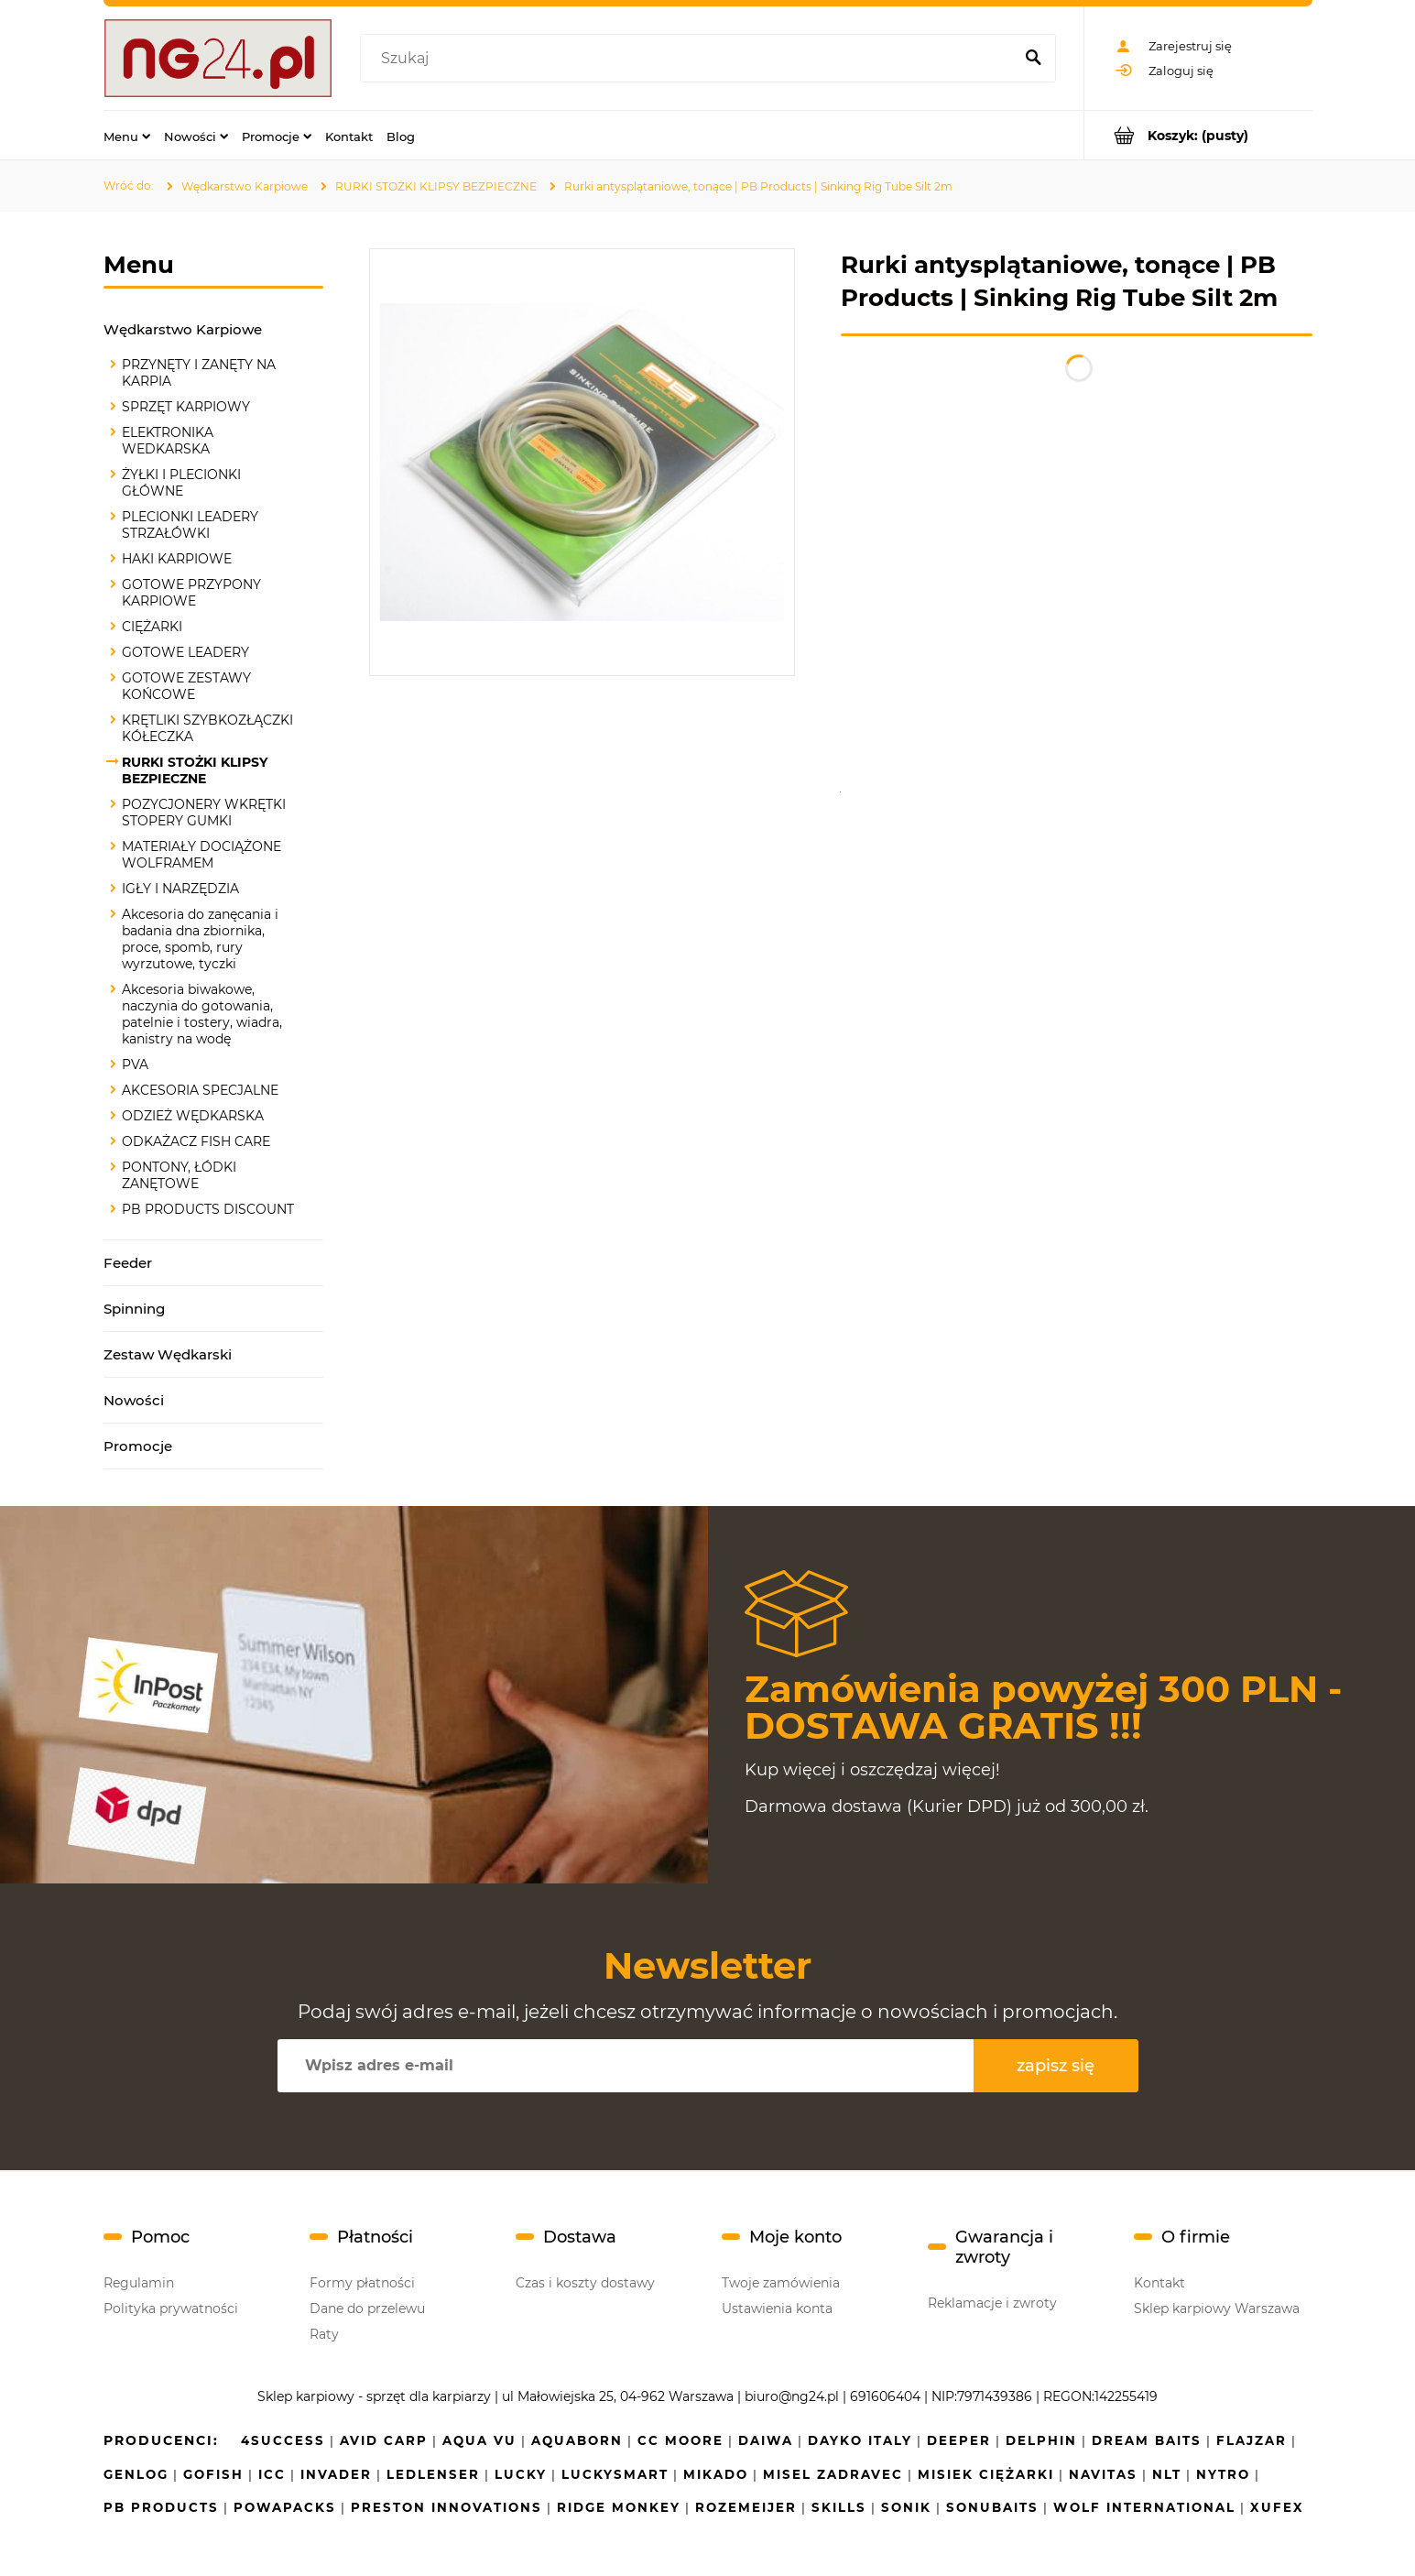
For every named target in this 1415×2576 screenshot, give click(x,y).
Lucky (521, 2474)
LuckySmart (615, 2474)
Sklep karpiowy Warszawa (1217, 2308)
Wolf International (1144, 2507)
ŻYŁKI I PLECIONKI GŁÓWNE (181, 482)
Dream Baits (1147, 2440)
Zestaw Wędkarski (167, 1354)
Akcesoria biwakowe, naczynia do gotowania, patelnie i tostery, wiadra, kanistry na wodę (202, 1014)
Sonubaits (992, 2507)
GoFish (213, 2474)
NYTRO (1223, 2474)
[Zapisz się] (1056, 2065)
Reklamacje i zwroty (992, 2303)
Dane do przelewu (367, 2308)
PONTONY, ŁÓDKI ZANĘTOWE (179, 1175)
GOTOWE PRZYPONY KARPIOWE (191, 592)
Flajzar (1251, 2440)
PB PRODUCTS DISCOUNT (208, 1209)
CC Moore (680, 2440)
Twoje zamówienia (781, 2283)
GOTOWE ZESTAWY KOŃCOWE (186, 686)
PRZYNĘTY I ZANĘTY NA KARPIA (199, 372)
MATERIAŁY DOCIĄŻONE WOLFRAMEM (201, 854)
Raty (324, 2334)
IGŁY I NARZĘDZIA (180, 888)
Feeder (127, 1263)
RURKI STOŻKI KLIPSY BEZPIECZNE (194, 770)
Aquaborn (577, 2440)
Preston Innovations (446, 2507)
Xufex (1277, 2507)
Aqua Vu (479, 2440)
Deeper (959, 2440)
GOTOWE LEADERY (185, 652)
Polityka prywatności (170, 2308)
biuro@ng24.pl (792, 2396)
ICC (272, 2474)
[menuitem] (126, 135)
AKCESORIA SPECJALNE (200, 1090)
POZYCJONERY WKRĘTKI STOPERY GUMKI (204, 812)
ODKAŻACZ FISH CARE (196, 1141)
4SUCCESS (283, 2440)
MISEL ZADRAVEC (833, 2474)
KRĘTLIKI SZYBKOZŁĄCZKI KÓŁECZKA (207, 728)
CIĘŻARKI (152, 626)
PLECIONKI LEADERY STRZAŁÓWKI (190, 524)
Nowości (133, 1400)
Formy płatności (362, 2283)
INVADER (336, 2474)
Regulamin (138, 2283)
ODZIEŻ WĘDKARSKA (193, 1116)
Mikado (715, 2474)
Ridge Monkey (618, 2507)
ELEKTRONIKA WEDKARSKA (167, 440)
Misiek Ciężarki (986, 2474)
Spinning (134, 1308)
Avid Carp (384, 2440)
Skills (838, 2507)
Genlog (136, 2474)
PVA (135, 1064)
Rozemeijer (746, 2507)
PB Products (161, 2507)
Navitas (1103, 2474)
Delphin (1041, 2440)
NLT (1166, 2474)
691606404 (885, 2396)
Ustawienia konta (777, 2308)
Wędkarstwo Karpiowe (182, 329)
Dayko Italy (860, 2440)
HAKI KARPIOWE (177, 559)
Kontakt (1159, 2283)
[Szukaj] (1034, 59)
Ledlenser (433, 2474)
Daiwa (765, 2440)
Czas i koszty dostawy (585, 2283)
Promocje (137, 1446)
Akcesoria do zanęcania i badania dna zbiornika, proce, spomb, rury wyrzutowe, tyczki (200, 939)
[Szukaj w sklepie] (690, 59)
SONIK (906, 2507)
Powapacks (285, 2507)
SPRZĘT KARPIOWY (186, 406)
